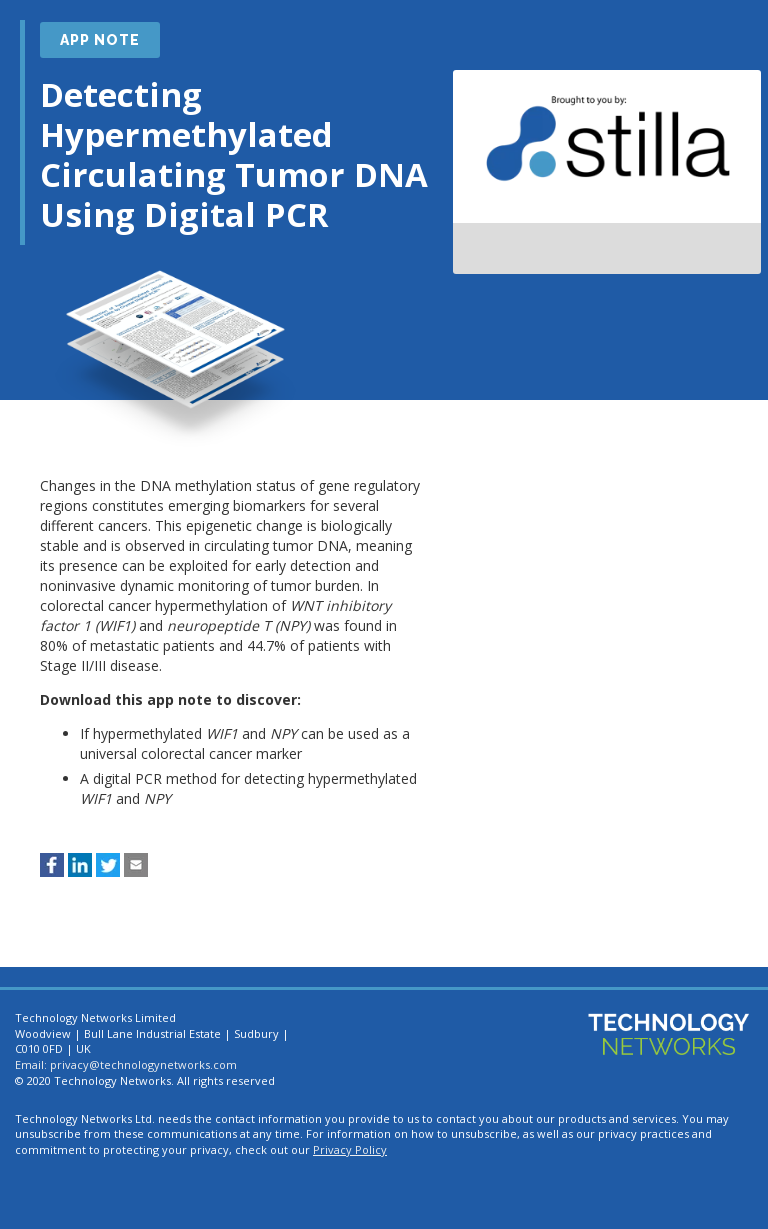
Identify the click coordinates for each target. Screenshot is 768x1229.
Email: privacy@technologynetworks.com (126, 1064)
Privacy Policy (350, 1149)
